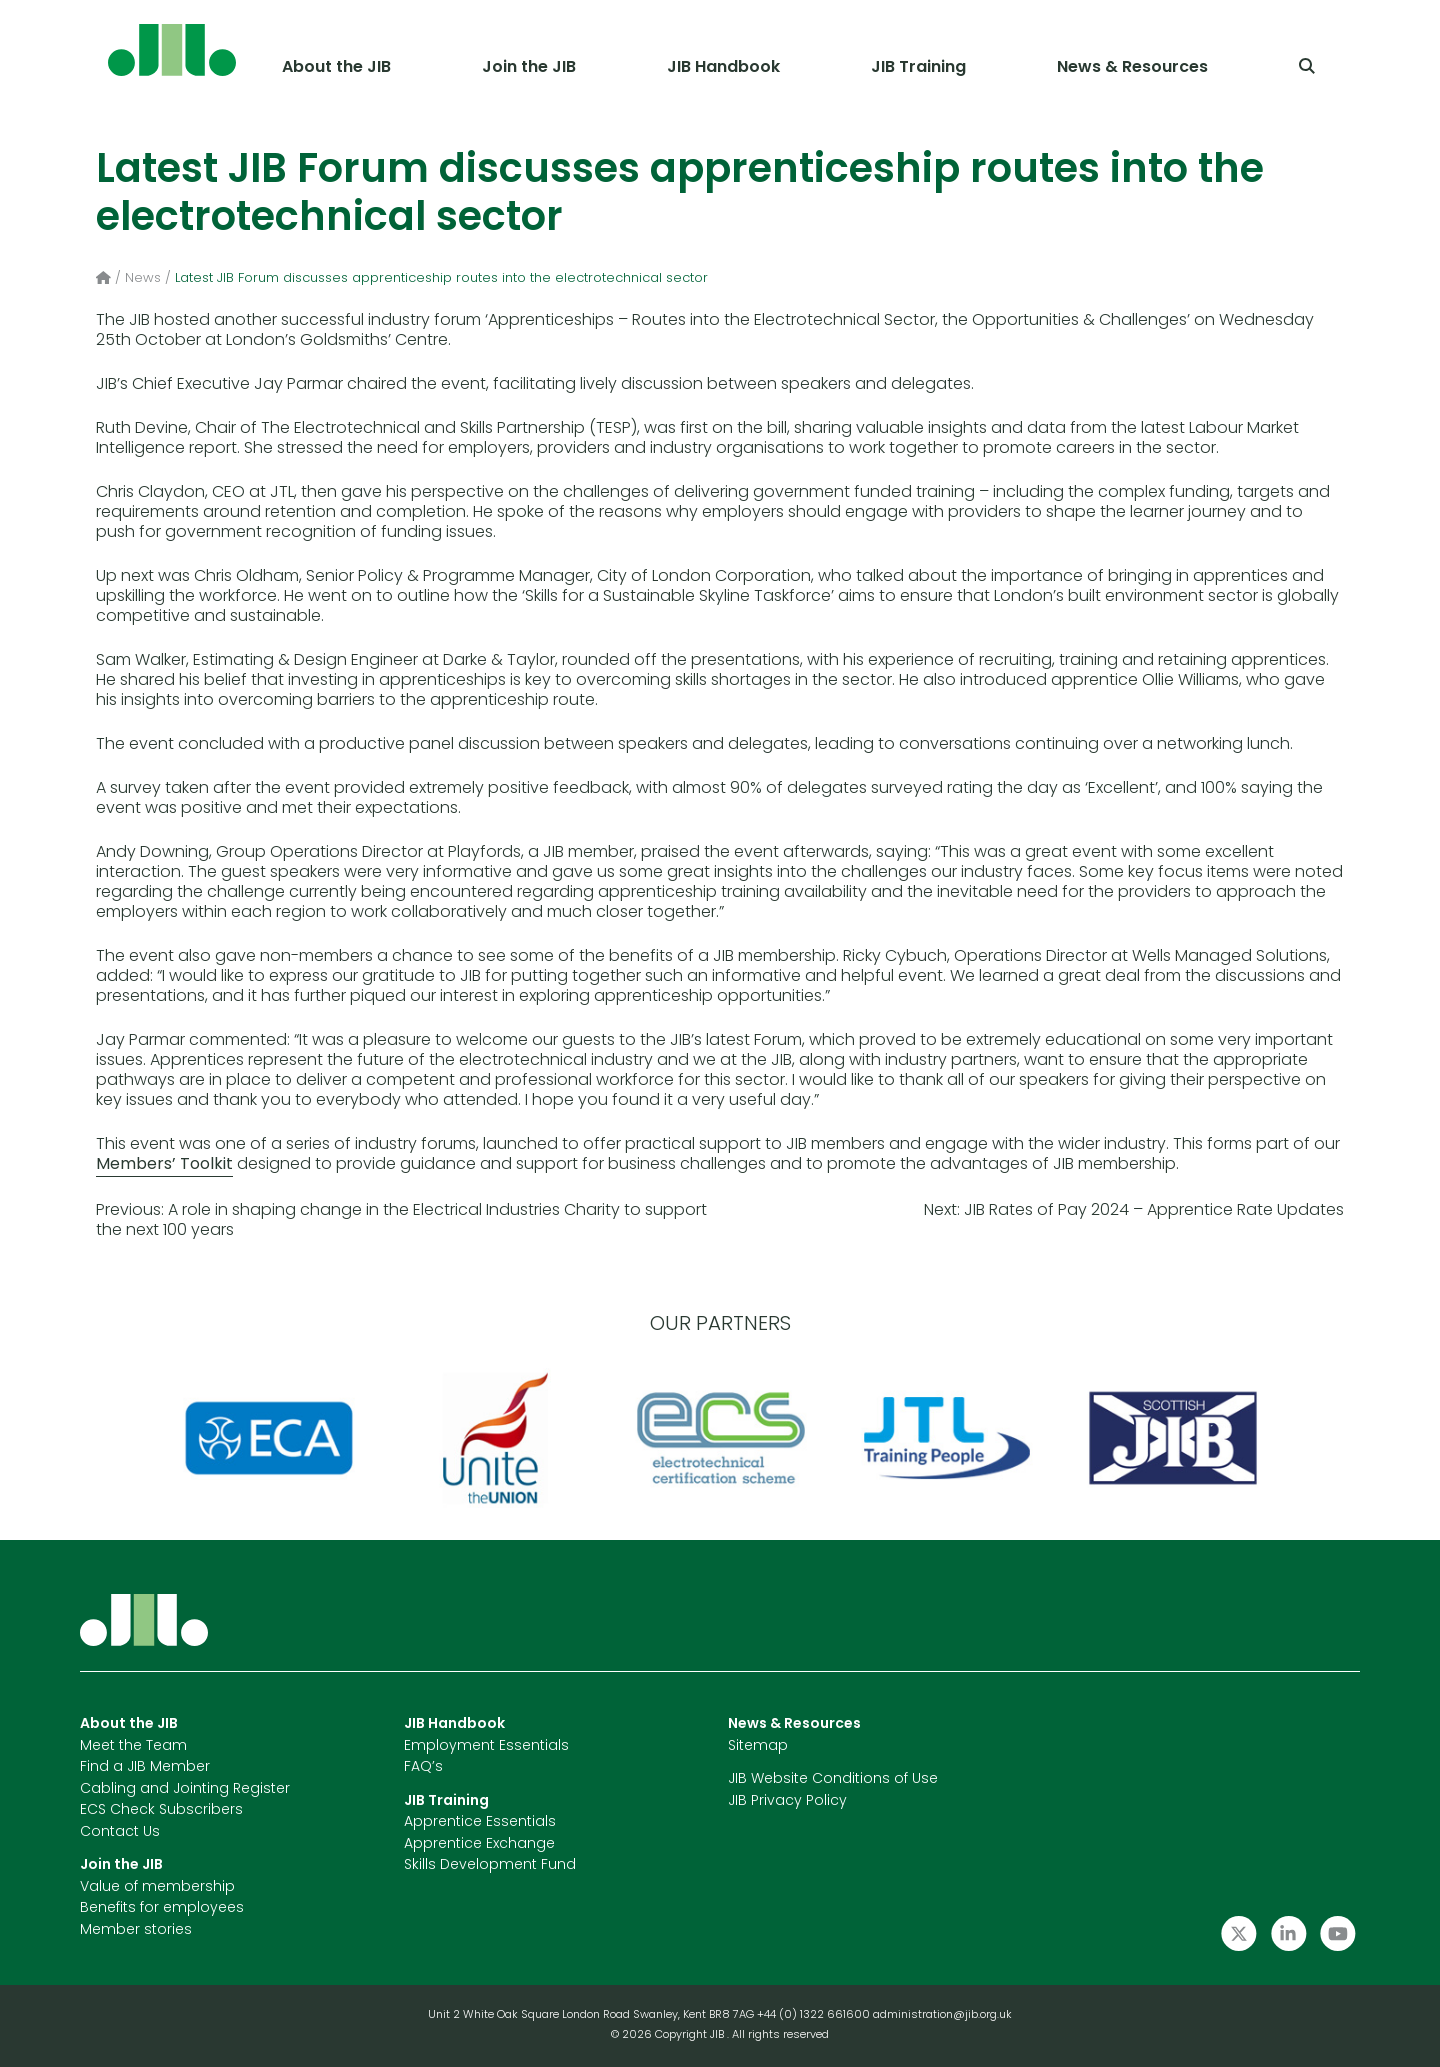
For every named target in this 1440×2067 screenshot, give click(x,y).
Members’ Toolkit (164, 1165)
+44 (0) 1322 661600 (815, 2015)
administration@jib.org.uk (942, 2015)
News (143, 278)
